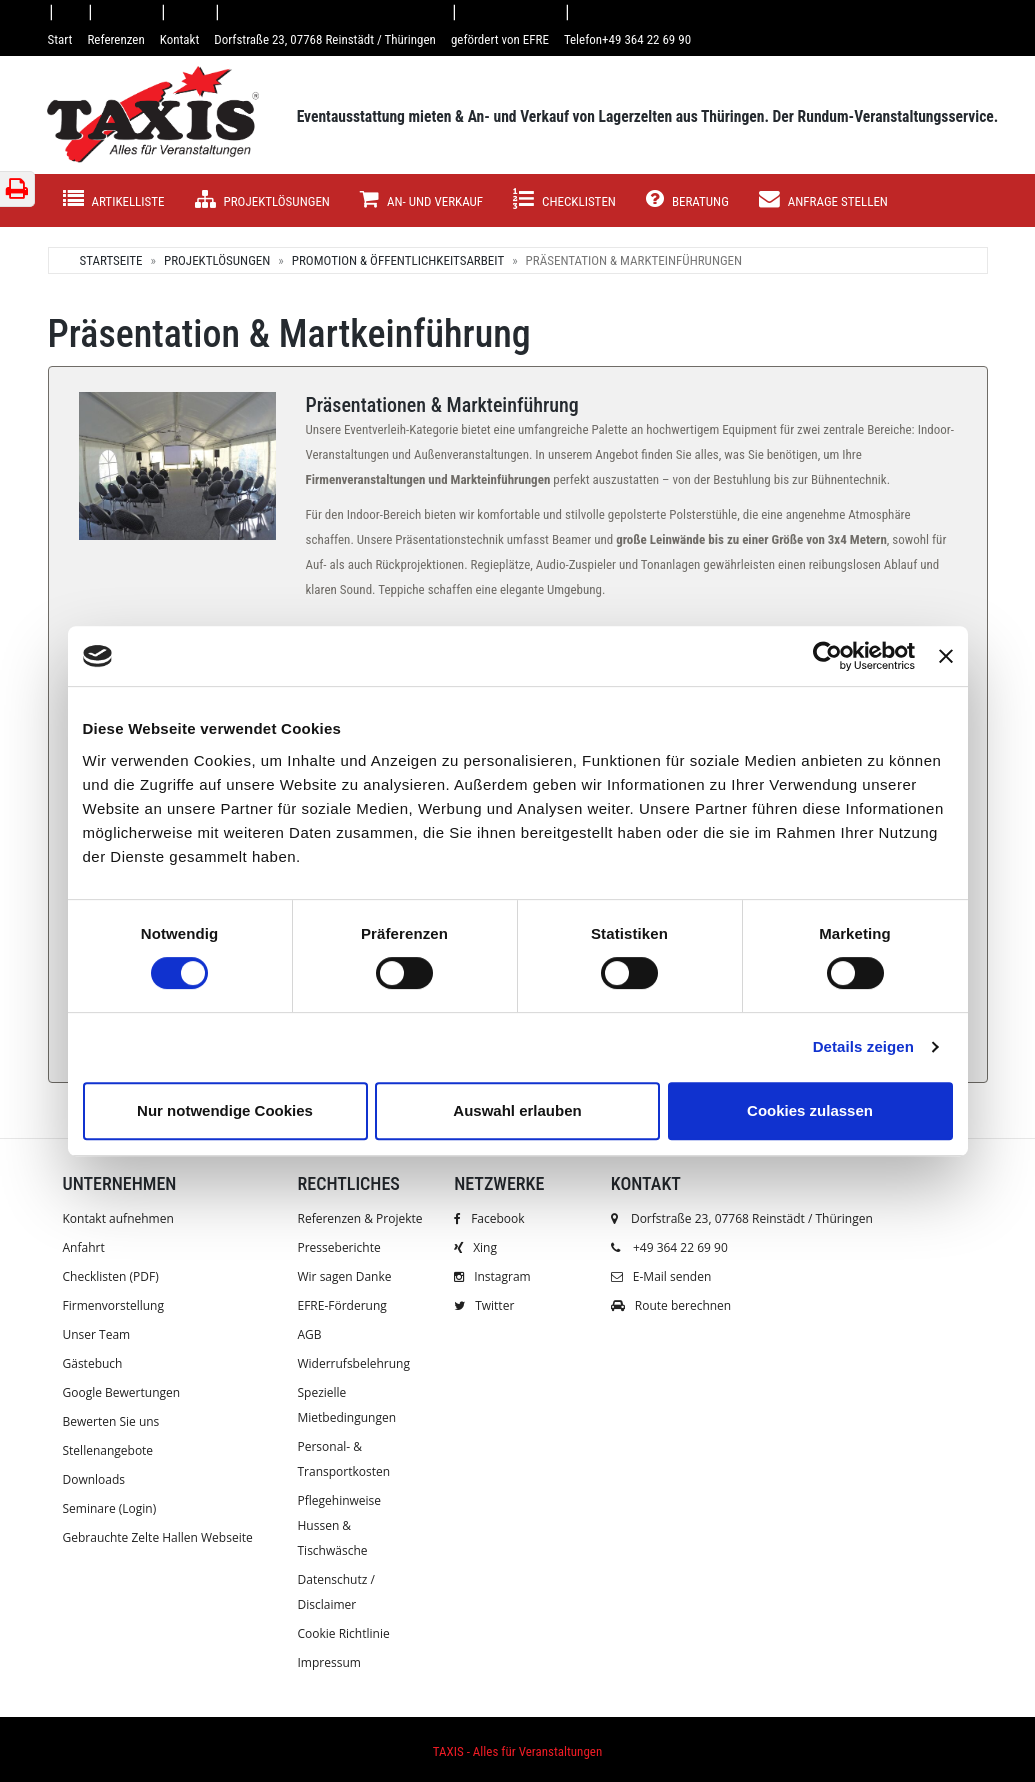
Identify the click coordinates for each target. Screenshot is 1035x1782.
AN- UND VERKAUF (421, 199)
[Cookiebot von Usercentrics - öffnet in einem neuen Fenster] (827, 656)
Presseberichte (339, 1247)
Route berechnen (671, 1305)
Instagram (492, 1276)
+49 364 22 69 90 (680, 1247)
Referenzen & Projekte (360, 1218)
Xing (475, 1247)
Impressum (329, 1662)
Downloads (94, 1479)
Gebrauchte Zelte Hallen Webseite (158, 1537)
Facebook (489, 1218)
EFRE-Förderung (342, 1305)
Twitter (484, 1305)
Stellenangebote (108, 1450)
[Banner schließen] (946, 656)
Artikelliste (114, 199)
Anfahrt (84, 1247)
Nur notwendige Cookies (225, 1110)
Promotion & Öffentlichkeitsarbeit (398, 260)
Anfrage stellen (823, 199)
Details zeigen (863, 1046)
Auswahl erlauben (517, 1110)
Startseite (110, 260)
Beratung (687, 199)
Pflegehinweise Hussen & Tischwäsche (340, 1525)
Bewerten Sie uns (111, 1421)
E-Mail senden (661, 1276)
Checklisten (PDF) (111, 1276)
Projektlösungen (262, 199)
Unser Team (97, 1334)
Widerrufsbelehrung (354, 1363)
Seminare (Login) (110, 1508)
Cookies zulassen (810, 1110)
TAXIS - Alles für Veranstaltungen (517, 1751)
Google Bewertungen (122, 1392)
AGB (310, 1334)
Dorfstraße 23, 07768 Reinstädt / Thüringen (742, 1218)
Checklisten (564, 199)
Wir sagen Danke (345, 1276)
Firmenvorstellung (113, 1305)
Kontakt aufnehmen (118, 1218)
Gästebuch (93, 1363)
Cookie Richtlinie (344, 1633)
